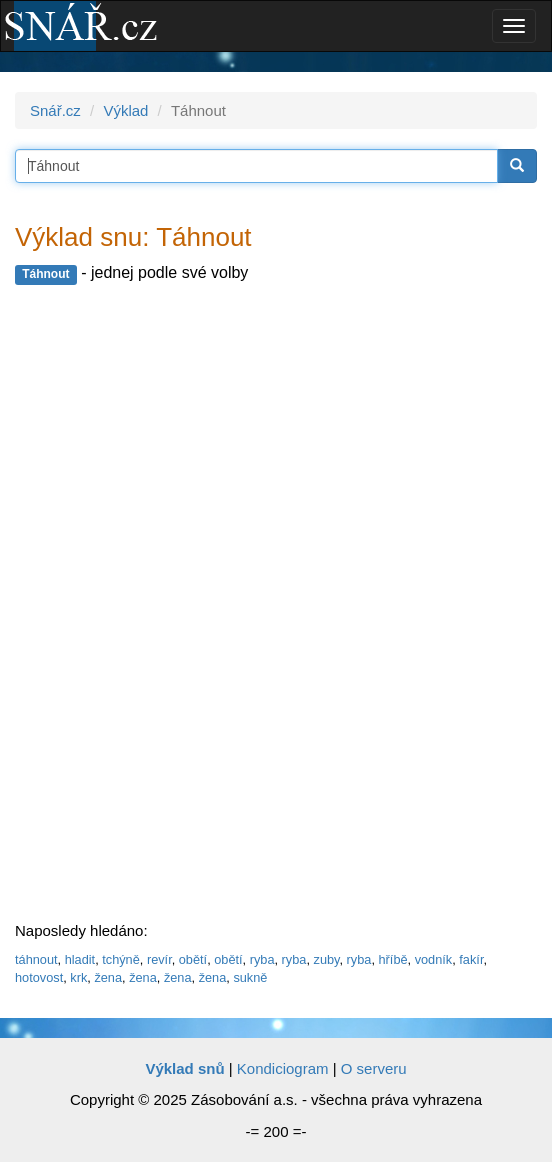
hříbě (393, 959)
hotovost (39, 977)
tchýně (121, 959)
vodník (434, 959)
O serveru (374, 1068)
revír (159, 959)
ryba (262, 959)
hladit (80, 959)
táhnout (36, 959)
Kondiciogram (283, 1068)
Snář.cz (55, 110)
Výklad (125, 110)
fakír (471, 959)
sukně (250, 977)
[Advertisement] (165, 604)
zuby (327, 959)
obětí (193, 959)
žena (108, 977)
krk (78, 977)
